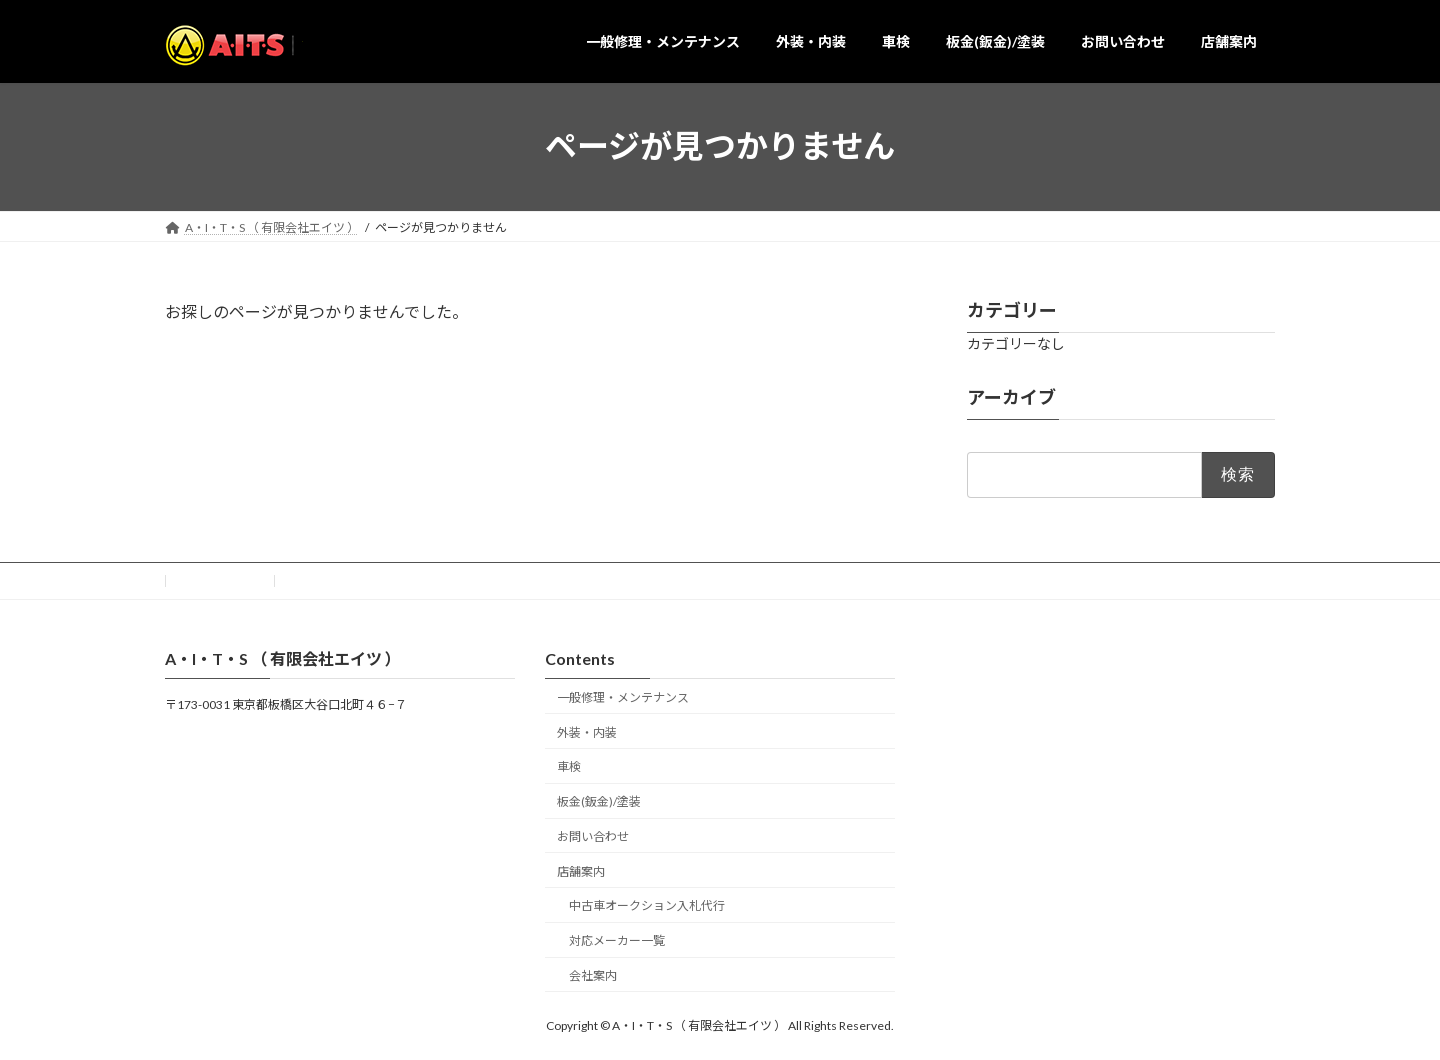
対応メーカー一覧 (617, 940)
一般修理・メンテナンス (623, 696)
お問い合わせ (220, 580)
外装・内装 (587, 731)
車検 (569, 766)
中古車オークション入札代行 (647, 905)
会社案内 (593, 975)
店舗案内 (581, 870)
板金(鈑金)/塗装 (599, 801)
